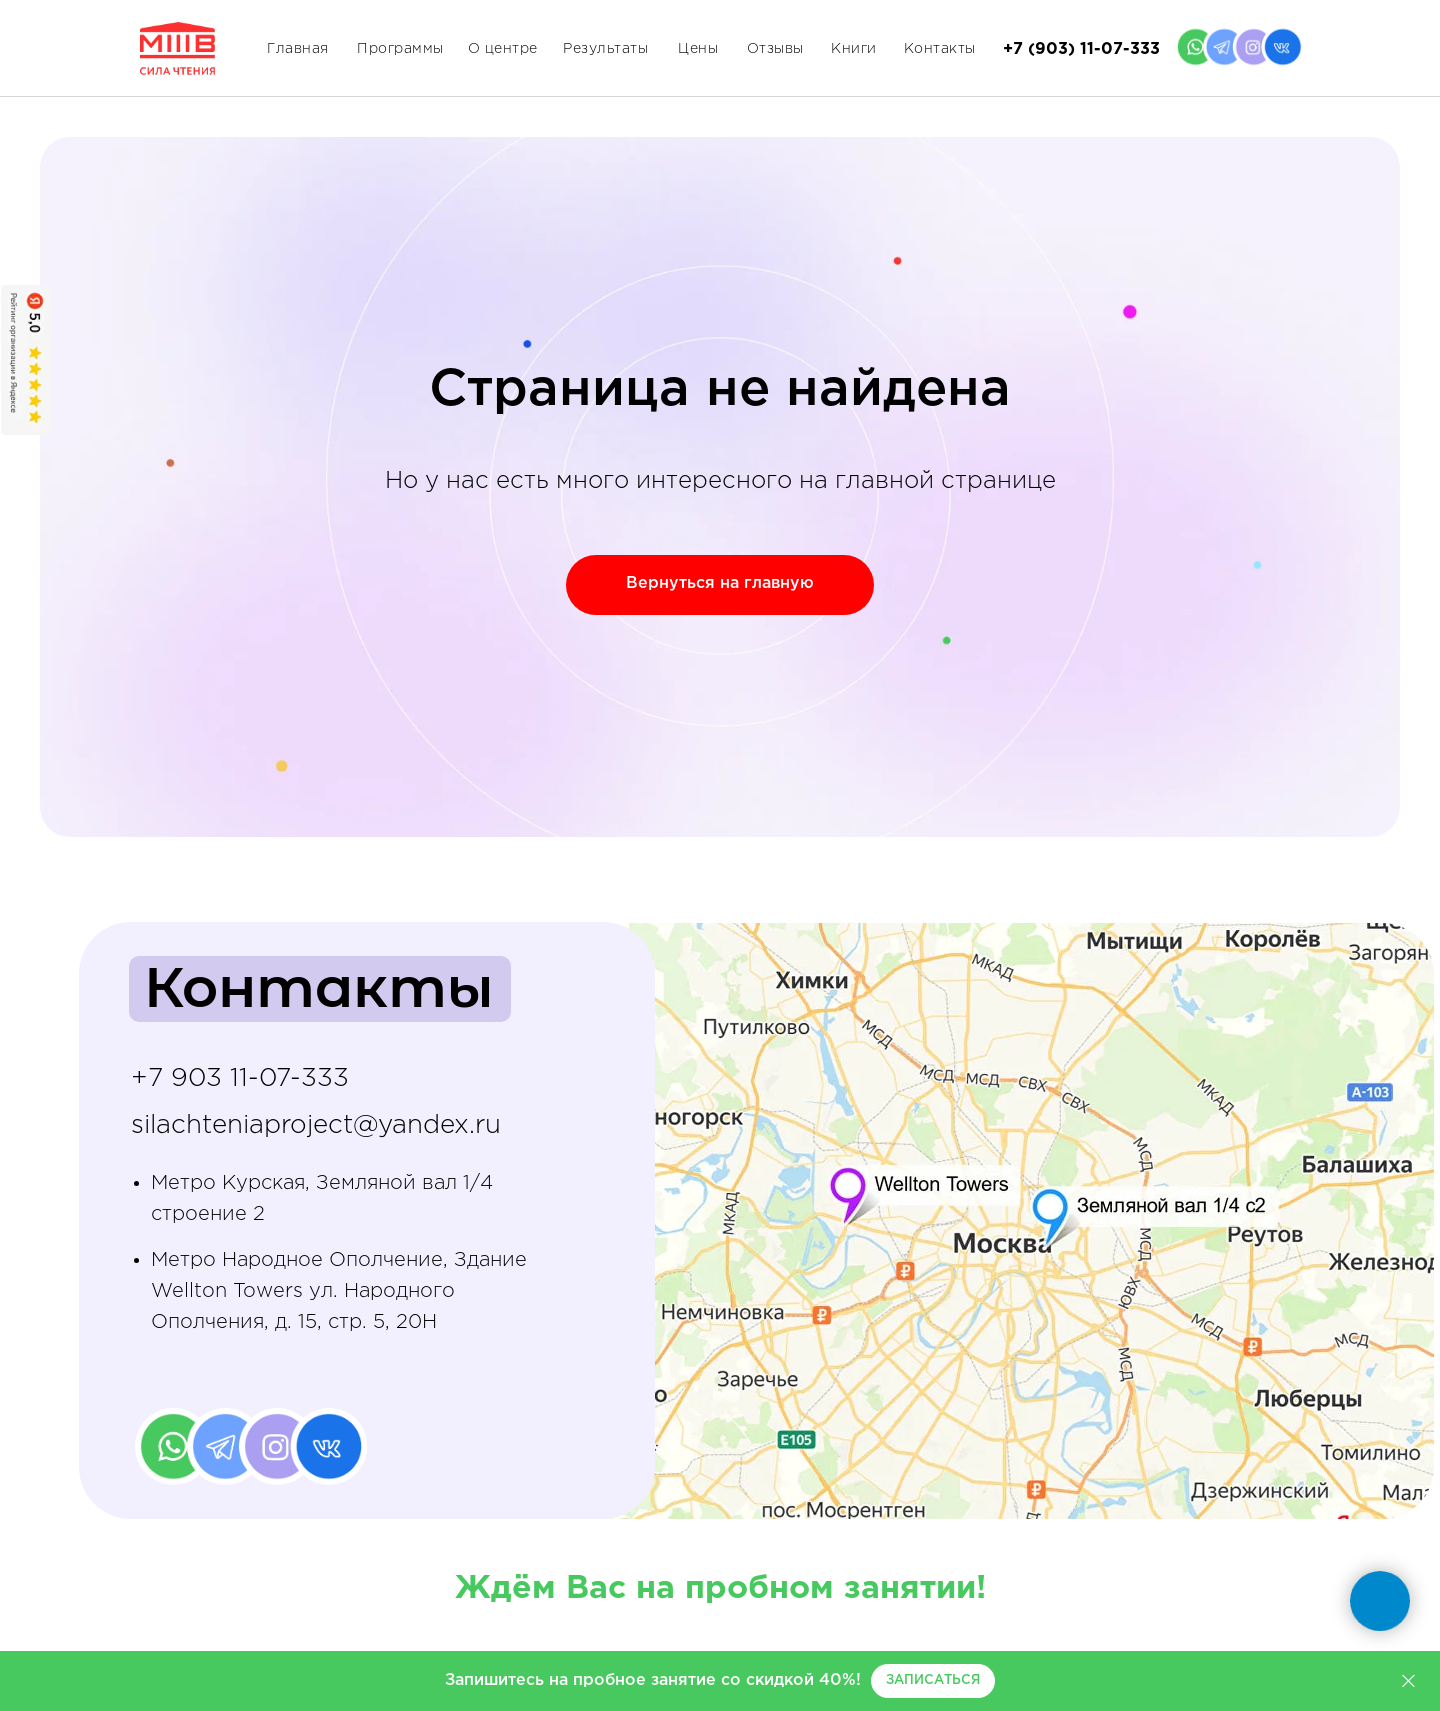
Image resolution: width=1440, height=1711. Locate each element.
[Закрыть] (1408, 1681)
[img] (978, 1221)
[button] (933, 1681)
